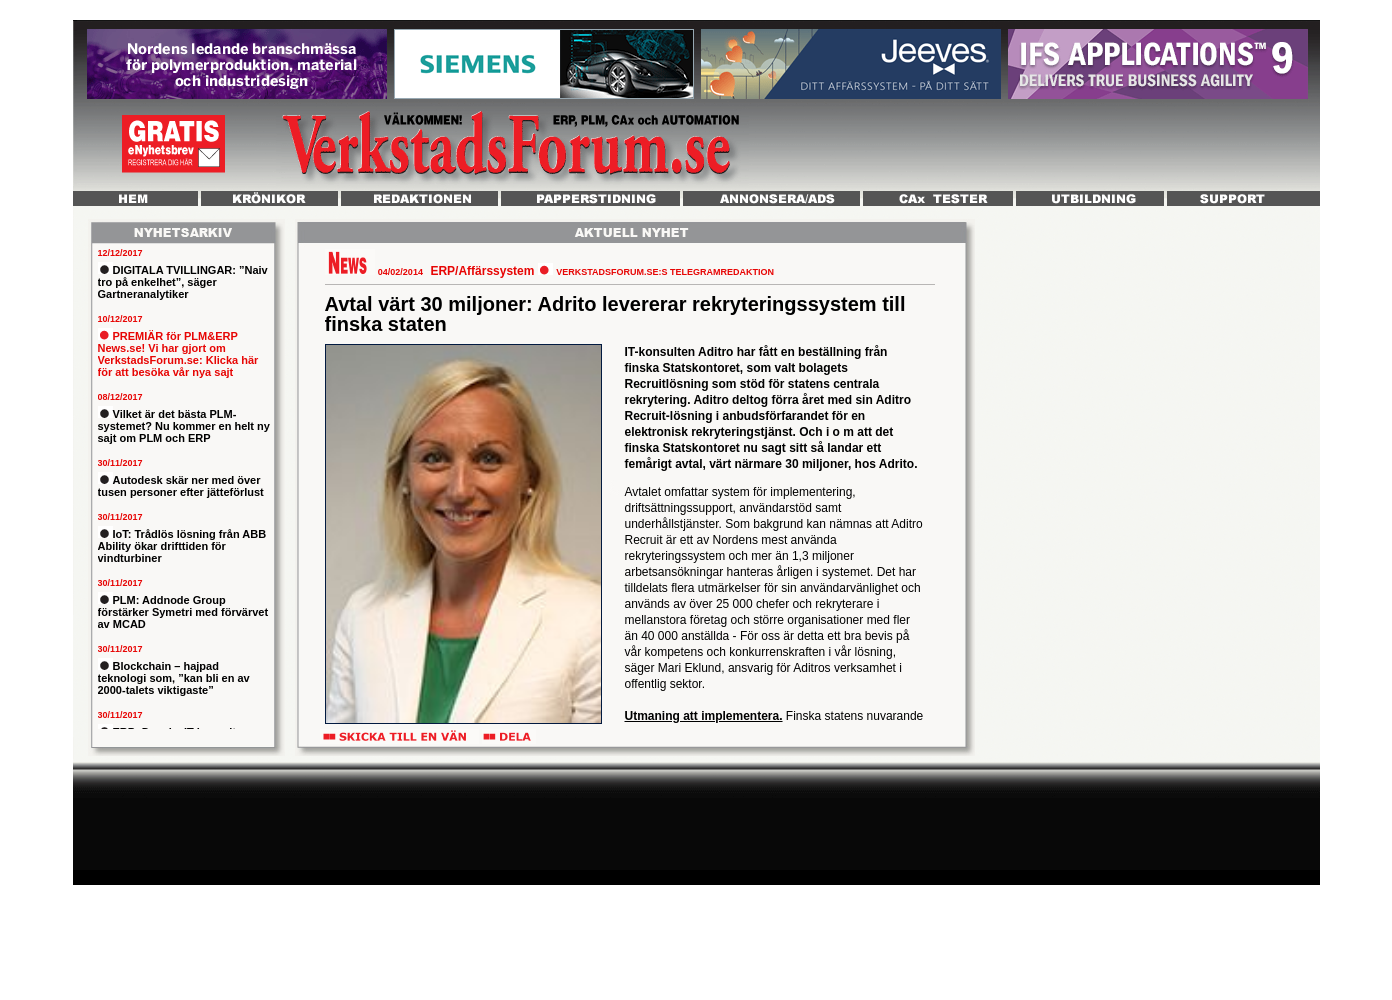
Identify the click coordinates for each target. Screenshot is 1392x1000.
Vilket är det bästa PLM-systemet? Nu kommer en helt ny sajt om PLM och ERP (184, 426)
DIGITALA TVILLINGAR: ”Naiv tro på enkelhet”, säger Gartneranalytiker (183, 282)
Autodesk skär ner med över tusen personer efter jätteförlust (181, 486)
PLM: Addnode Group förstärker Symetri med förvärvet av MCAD (183, 612)
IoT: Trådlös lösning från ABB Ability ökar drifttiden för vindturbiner (182, 546)
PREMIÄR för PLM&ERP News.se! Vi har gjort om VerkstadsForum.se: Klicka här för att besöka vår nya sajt (178, 354)
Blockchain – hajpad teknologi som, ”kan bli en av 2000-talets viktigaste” (174, 678)
